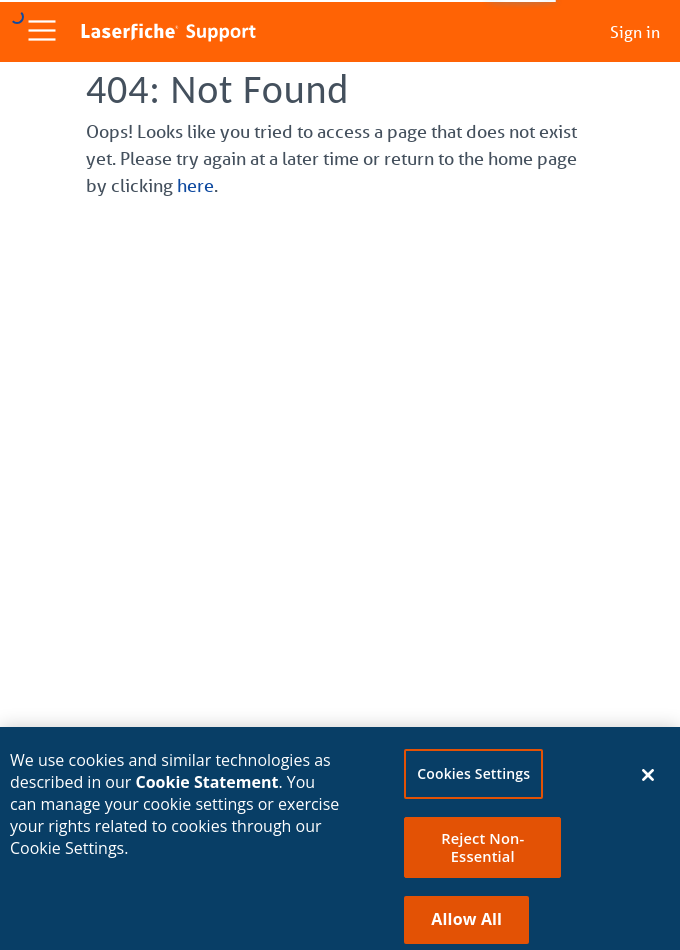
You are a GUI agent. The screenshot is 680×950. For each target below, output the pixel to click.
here (195, 185)
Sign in (635, 31)
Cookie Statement (207, 788)
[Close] (648, 781)
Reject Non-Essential (482, 853)
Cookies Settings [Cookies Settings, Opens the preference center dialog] (473, 779)
